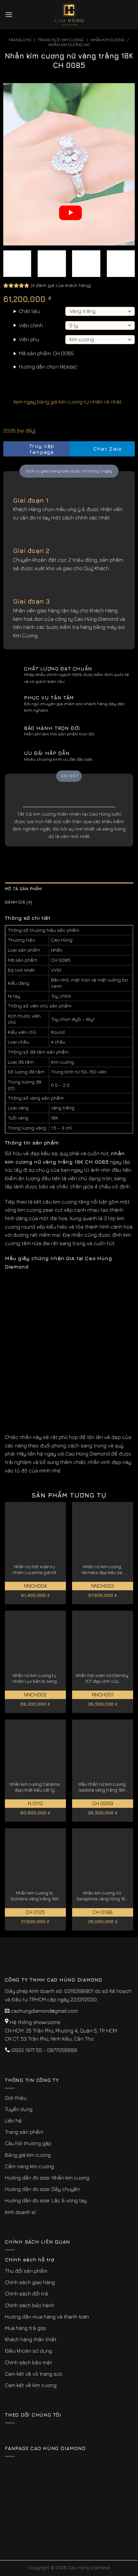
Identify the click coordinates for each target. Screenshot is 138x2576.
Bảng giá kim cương (28, 2155)
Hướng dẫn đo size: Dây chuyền (42, 2189)
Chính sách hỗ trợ (29, 2259)
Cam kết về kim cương (30, 2385)
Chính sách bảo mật (28, 2362)
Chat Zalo (102, 449)
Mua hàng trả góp (25, 2328)
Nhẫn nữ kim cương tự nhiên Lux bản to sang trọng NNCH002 (34, 1678)
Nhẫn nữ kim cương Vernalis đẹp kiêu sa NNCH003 (102, 1569)
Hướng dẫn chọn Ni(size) (48, 366)
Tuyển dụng (18, 2109)
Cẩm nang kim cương (29, 2166)
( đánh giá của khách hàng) (61, 285)
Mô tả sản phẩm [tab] (23, 888)
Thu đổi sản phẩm (26, 2271)
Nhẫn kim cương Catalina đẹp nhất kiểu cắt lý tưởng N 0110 (34, 1787)
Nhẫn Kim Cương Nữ (69, 44)
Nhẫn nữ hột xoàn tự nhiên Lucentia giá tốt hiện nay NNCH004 (34, 1569)
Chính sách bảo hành (29, 2305)
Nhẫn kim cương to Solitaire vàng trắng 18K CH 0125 (34, 1896)
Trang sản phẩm (24, 2132)
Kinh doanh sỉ (20, 2212)
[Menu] (9, 14)
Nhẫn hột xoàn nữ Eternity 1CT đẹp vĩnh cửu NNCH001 (102, 1678)
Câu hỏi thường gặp (28, 2143)
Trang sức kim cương (61, 39)
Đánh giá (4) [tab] (18, 902)
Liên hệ (13, 2120)
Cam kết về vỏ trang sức (34, 2374)
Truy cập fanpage (30, 449)
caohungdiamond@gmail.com (44, 2011)
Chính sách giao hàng (30, 2282)
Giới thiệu (16, 2098)
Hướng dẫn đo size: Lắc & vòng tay (46, 2200)
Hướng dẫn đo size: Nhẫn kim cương (47, 2178)
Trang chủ (19, 39)
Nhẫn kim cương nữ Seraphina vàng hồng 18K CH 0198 (102, 1896)
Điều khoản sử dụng (28, 2351)
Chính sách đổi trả (26, 2293)
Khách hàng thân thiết (30, 2339)
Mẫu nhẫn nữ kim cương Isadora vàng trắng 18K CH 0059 (102, 1787)
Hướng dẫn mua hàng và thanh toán (47, 2317)
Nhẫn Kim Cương (107, 39)
